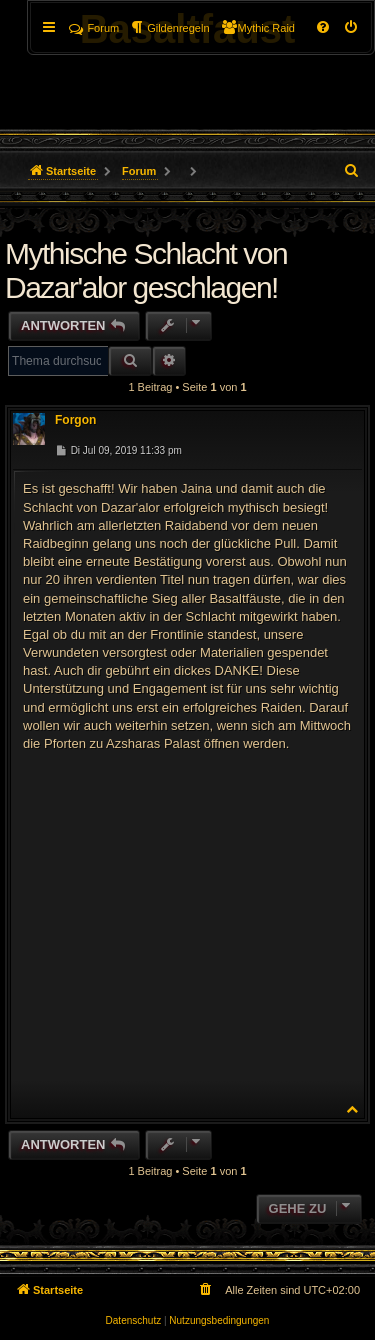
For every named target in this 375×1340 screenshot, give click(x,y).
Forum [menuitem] (94, 28)
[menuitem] (352, 28)
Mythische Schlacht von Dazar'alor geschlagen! (146, 270)
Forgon (75, 420)
